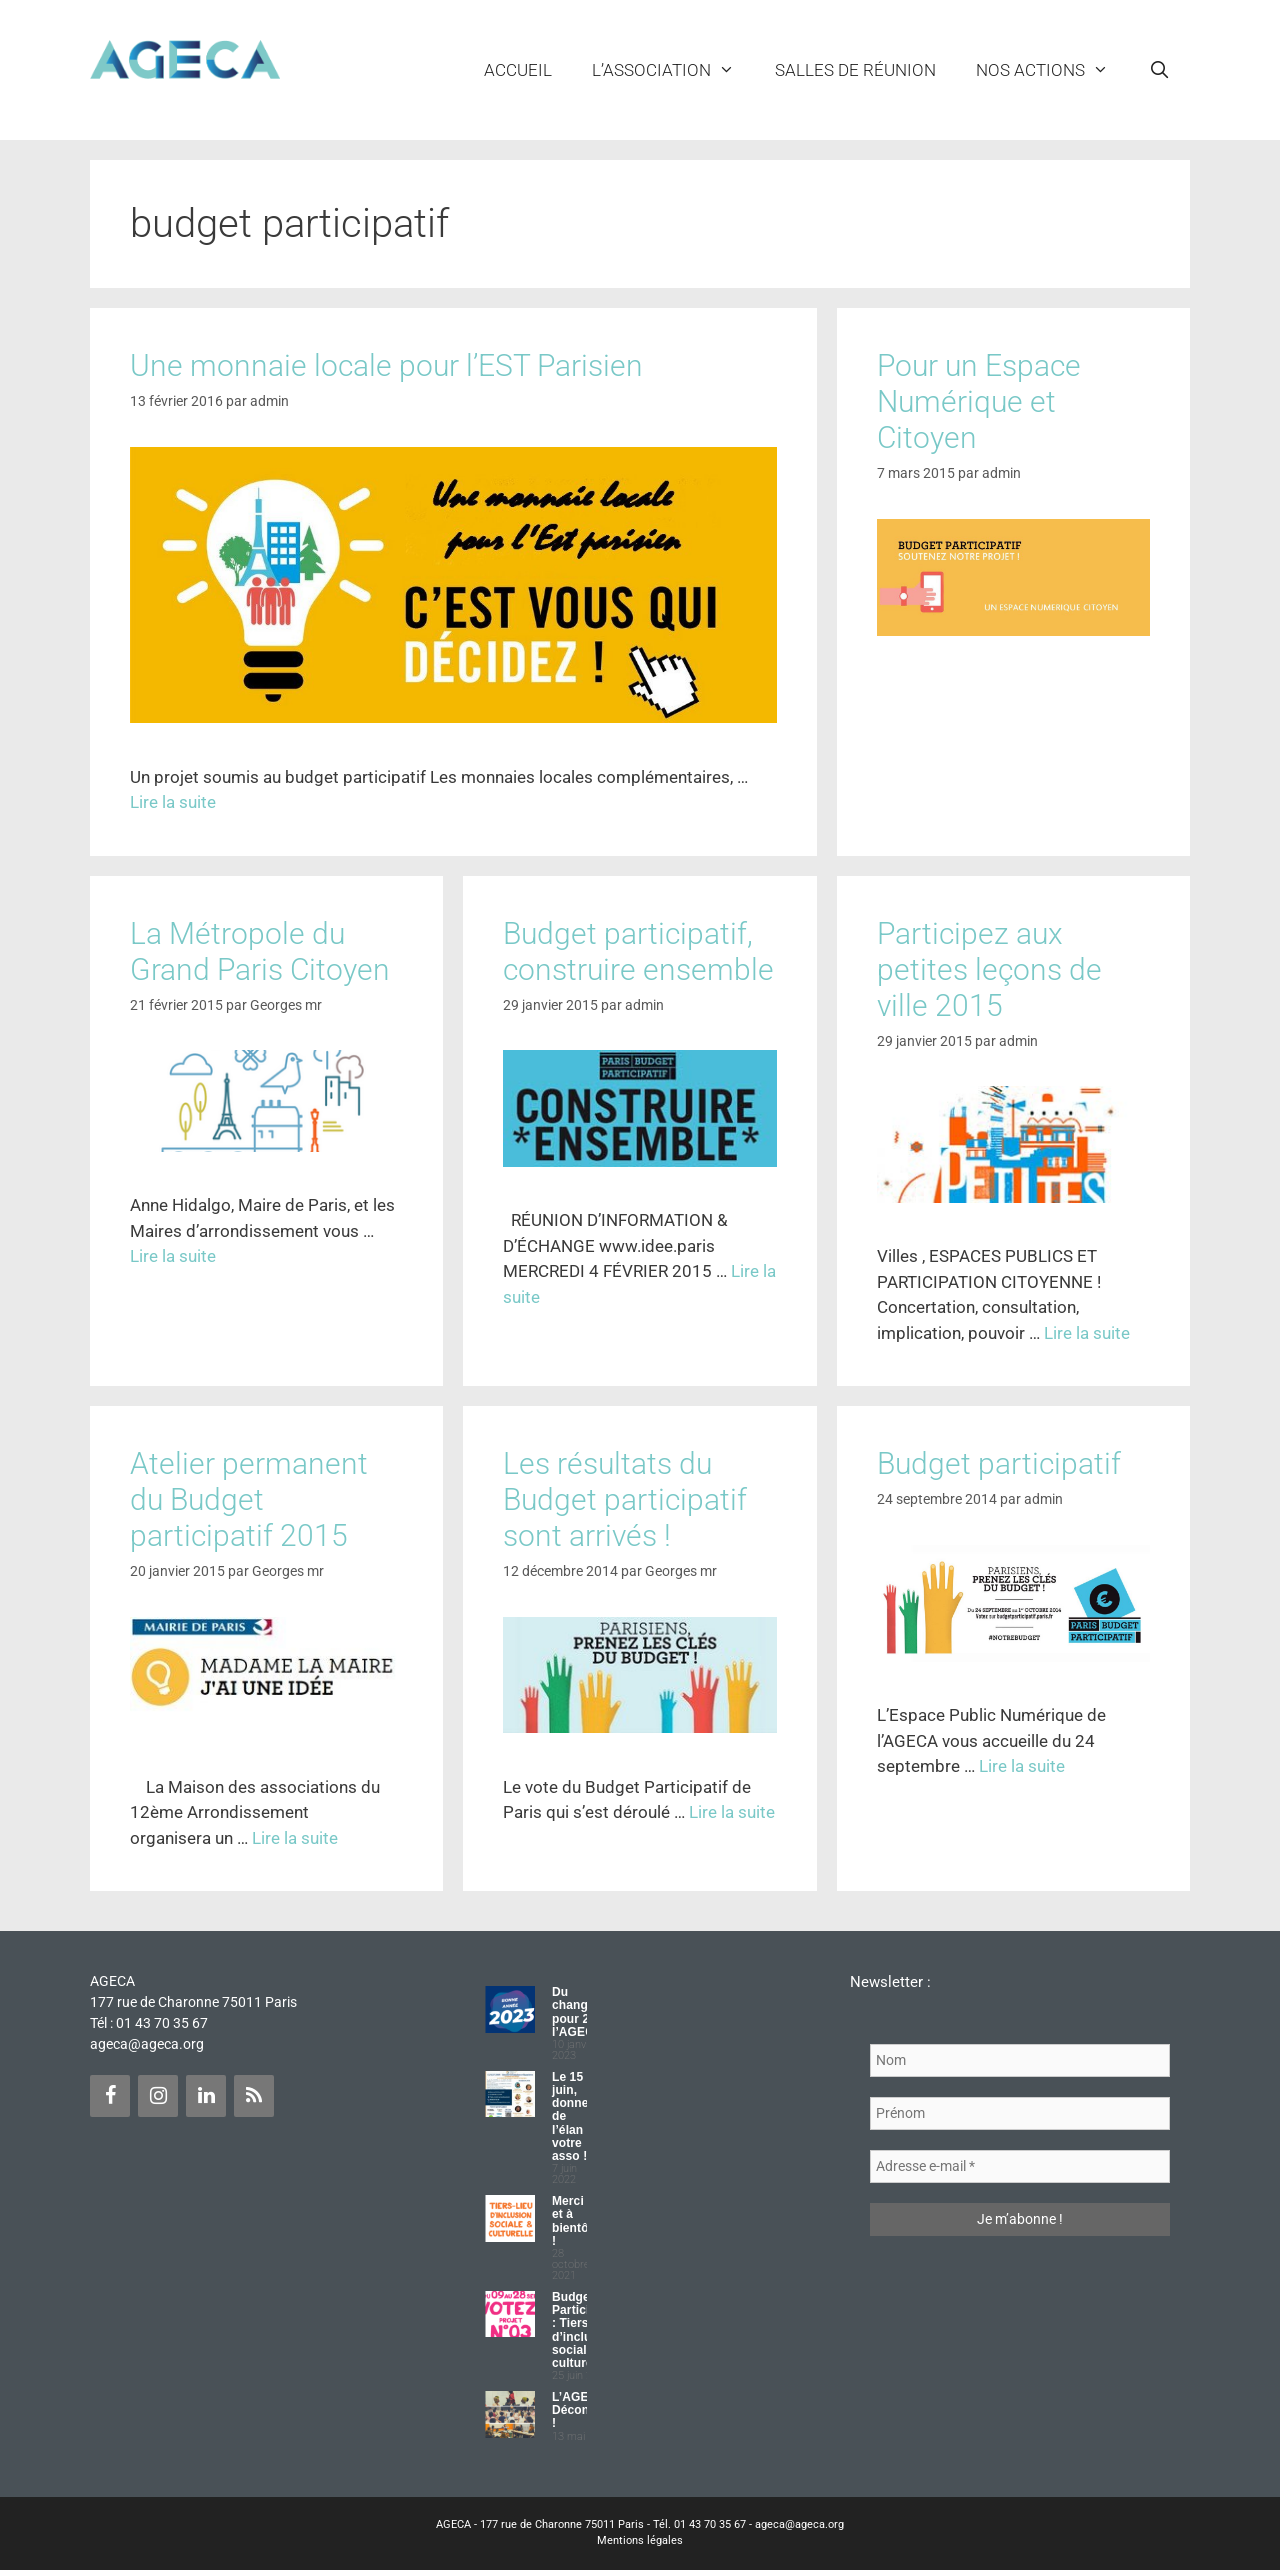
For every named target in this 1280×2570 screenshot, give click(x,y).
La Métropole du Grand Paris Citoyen (260, 951)
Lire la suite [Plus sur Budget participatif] (1022, 1766)
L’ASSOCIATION (673, 70)
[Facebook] (110, 2096)
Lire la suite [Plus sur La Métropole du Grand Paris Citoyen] (173, 1256)
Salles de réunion (855, 70)
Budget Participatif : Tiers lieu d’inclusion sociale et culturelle (584, 2330)
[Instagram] (158, 2096)
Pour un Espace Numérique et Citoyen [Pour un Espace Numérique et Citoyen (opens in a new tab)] (979, 401)
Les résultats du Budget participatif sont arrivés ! (625, 1499)
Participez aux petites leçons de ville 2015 (989, 969)
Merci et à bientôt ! (572, 2221)
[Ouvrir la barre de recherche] (1159, 70)
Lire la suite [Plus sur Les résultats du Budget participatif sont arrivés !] (732, 1812)
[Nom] (1020, 2060)
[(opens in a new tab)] (1013, 630)
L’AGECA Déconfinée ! (585, 2410)
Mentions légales (640, 2540)
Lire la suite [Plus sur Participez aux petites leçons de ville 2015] (1087, 1333)
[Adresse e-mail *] (1020, 2166)
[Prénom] (1020, 2113)
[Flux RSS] (254, 2096)
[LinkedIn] (206, 2096)
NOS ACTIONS (1052, 70)
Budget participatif (999, 1463)
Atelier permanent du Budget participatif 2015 (249, 1499)
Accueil (518, 70)
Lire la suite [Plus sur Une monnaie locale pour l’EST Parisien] (173, 802)
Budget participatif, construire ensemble (638, 951)
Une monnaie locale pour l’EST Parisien (386, 365)
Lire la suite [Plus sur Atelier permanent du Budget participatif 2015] (295, 1838)
